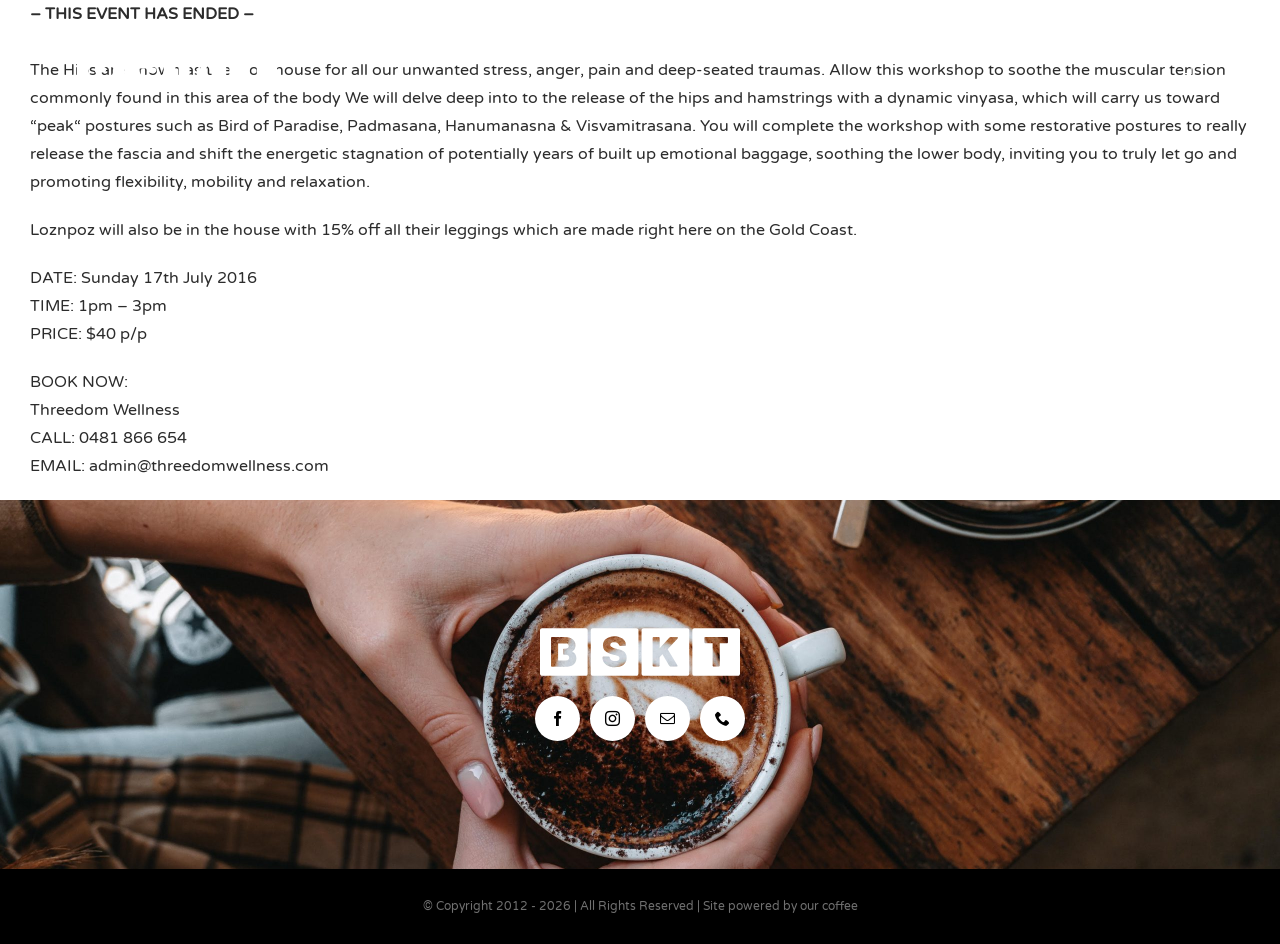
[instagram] (612, 718)
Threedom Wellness (105, 410)
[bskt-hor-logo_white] (177, 48)
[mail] (667, 718)
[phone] (722, 718)
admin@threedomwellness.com (209, 466)
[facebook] (557, 718)
